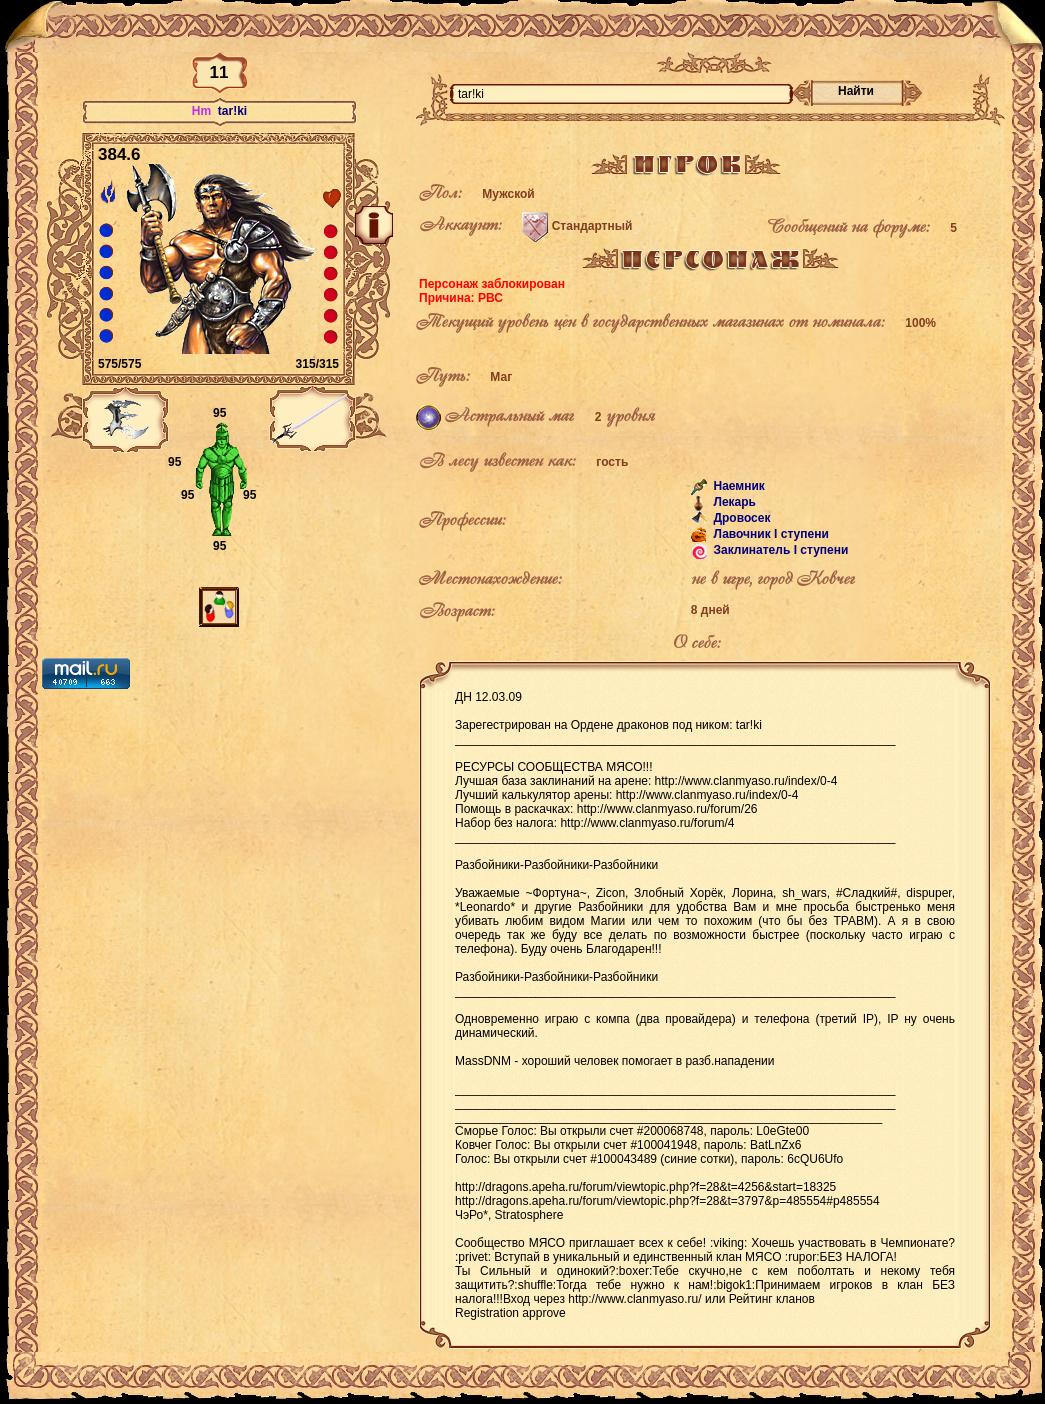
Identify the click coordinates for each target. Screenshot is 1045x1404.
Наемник (737, 486)
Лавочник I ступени (769, 534)
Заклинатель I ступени (779, 550)
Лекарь (733, 502)
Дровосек (740, 518)
